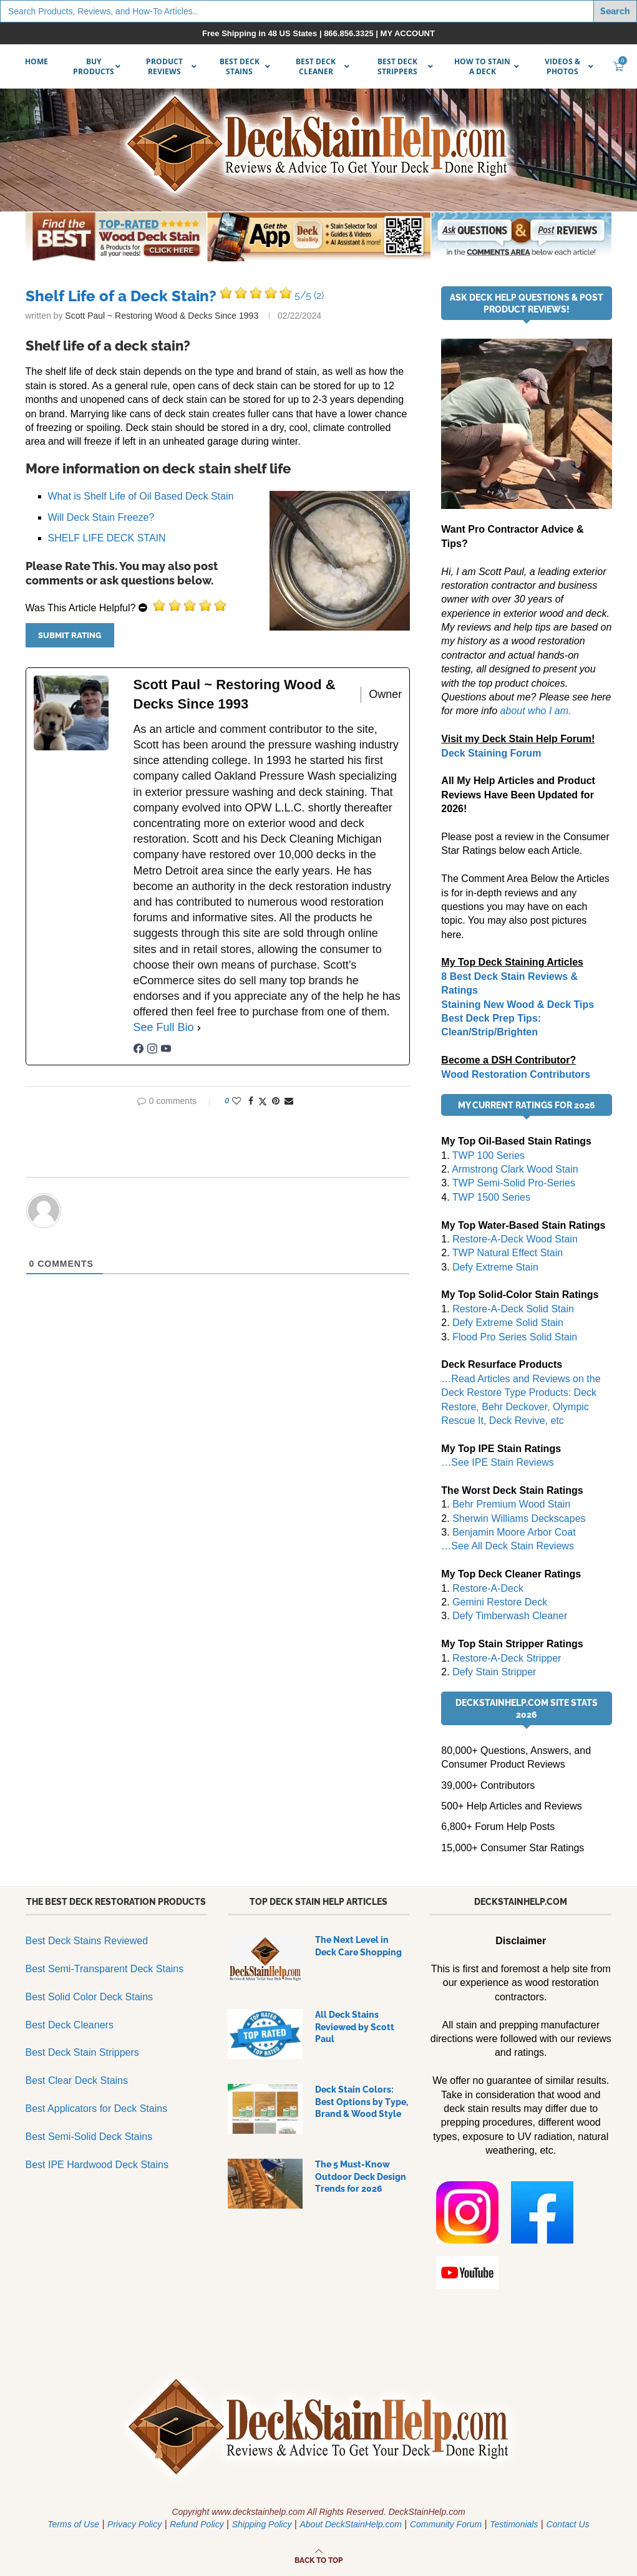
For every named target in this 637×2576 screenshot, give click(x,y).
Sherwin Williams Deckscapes (518, 1518)
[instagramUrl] (152, 1050)
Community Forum (446, 2524)
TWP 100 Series (488, 1155)
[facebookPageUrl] (138, 1050)
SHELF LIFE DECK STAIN (107, 538)
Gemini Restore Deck (499, 1602)
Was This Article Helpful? (81, 608)
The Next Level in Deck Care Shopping (358, 1946)
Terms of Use (73, 2524)
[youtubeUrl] (166, 1050)
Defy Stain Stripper (494, 1672)
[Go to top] (318, 2559)
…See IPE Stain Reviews (497, 1462)
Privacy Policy (134, 2524)
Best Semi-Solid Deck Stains (89, 2136)
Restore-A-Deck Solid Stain (513, 1309)
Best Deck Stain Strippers (82, 2052)
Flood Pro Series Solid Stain (514, 1337)
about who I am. (535, 710)
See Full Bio (164, 1027)
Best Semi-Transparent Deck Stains (105, 1968)
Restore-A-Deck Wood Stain (515, 1239)
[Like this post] (236, 1101)
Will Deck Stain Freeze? (101, 517)
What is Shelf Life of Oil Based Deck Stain (141, 496)
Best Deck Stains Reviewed (87, 1940)
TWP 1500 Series (491, 1197)
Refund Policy (196, 2524)
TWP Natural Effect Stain (507, 1252)
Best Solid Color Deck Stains (89, 1997)
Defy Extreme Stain (495, 1267)
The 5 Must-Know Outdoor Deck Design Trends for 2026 (360, 2176)
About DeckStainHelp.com (350, 2524)
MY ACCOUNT (408, 33)
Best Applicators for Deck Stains (97, 2108)
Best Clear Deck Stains (77, 2080)
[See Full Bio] (199, 1027)
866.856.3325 (349, 33)
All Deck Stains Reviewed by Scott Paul (354, 2027)
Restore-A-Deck (487, 1588)
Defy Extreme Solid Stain (507, 1322)
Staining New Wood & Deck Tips (517, 1004)
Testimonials (514, 2524)
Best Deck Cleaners (70, 2025)
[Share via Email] (288, 1101)
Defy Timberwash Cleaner (509, 1615)
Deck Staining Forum (491, 753)
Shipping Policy (262, 2524)
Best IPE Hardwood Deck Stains (97, 2164)
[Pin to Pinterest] (276, 1101)
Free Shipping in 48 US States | (263, 33)
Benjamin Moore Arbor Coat (513, 1532)
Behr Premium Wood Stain (511, 1504)
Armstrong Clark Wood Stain (515, 1169)
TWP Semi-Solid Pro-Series (513, 1183)
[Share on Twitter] (262, 1101)
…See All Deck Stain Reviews (507, 1546)
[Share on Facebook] (250, 1101)
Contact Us (567, 2524)
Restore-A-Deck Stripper (506, 1658)
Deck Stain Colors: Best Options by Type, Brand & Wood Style (361, 2102)
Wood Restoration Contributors (515, 1074)
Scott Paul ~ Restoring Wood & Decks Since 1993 (161, 316)
